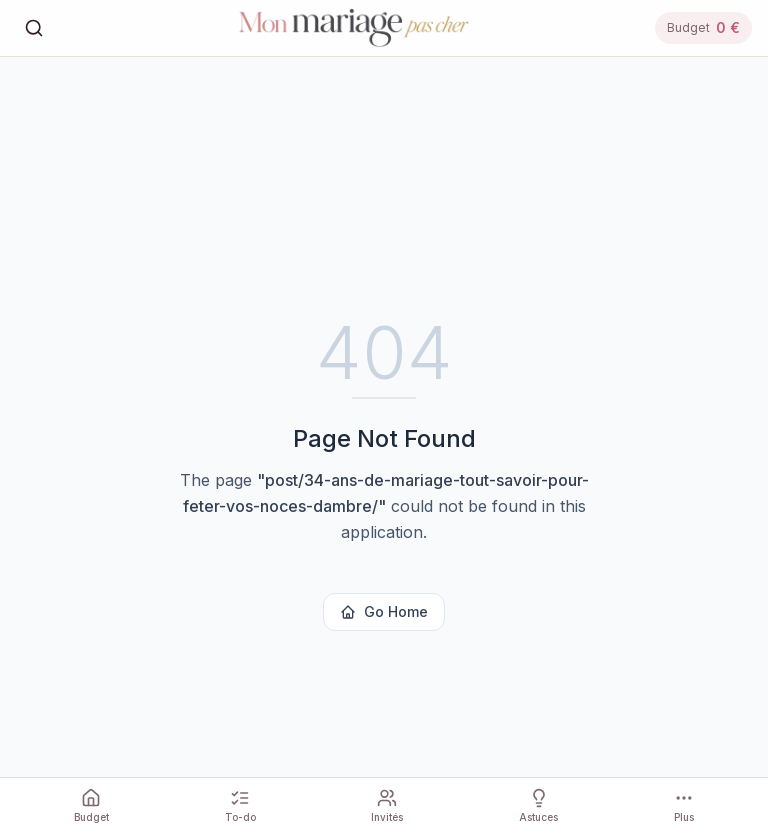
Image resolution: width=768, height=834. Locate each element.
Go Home (384, 611)
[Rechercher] (34, 28)
